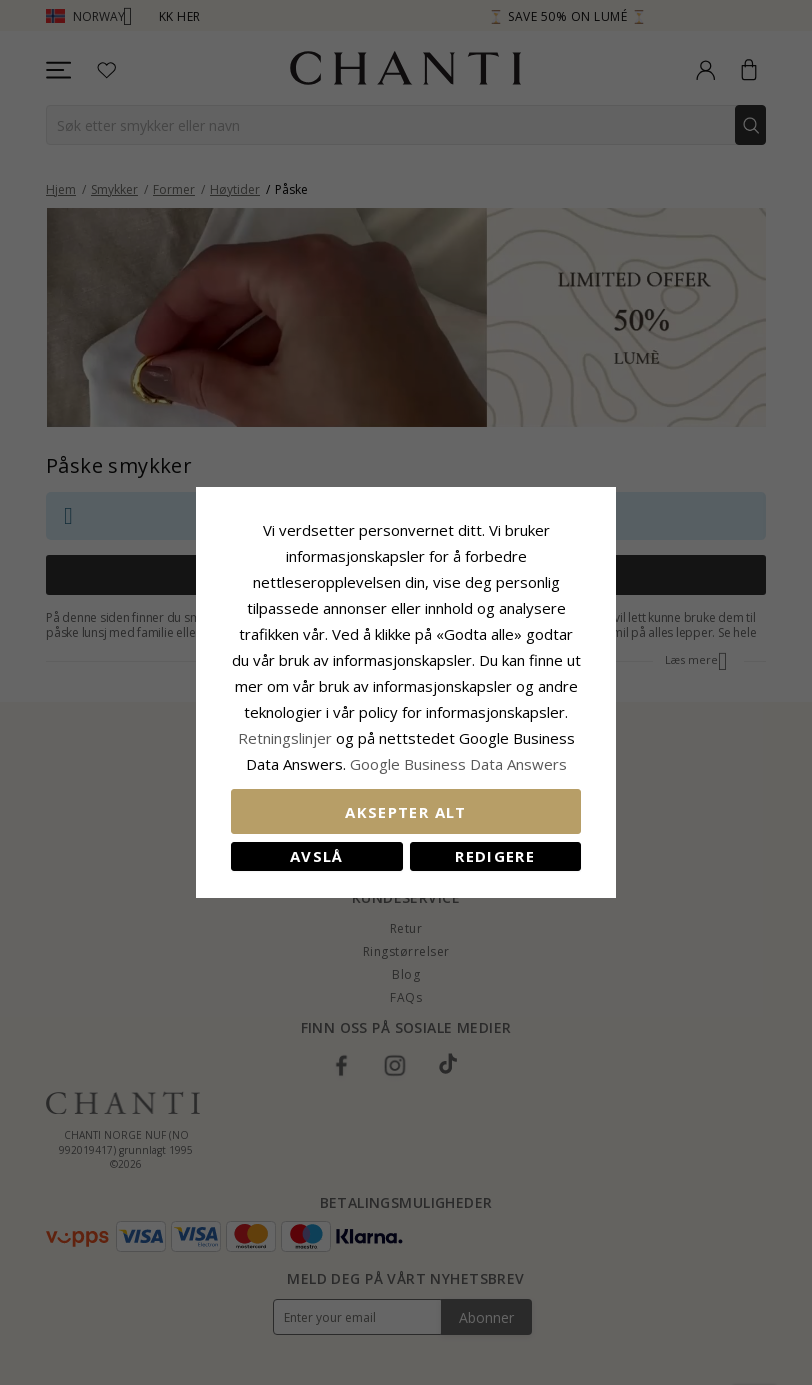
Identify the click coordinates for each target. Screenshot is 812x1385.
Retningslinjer (287, 738)
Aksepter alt (405, 812)
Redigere (495, 856)
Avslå (317, 856)
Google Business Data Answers (458, 764)
